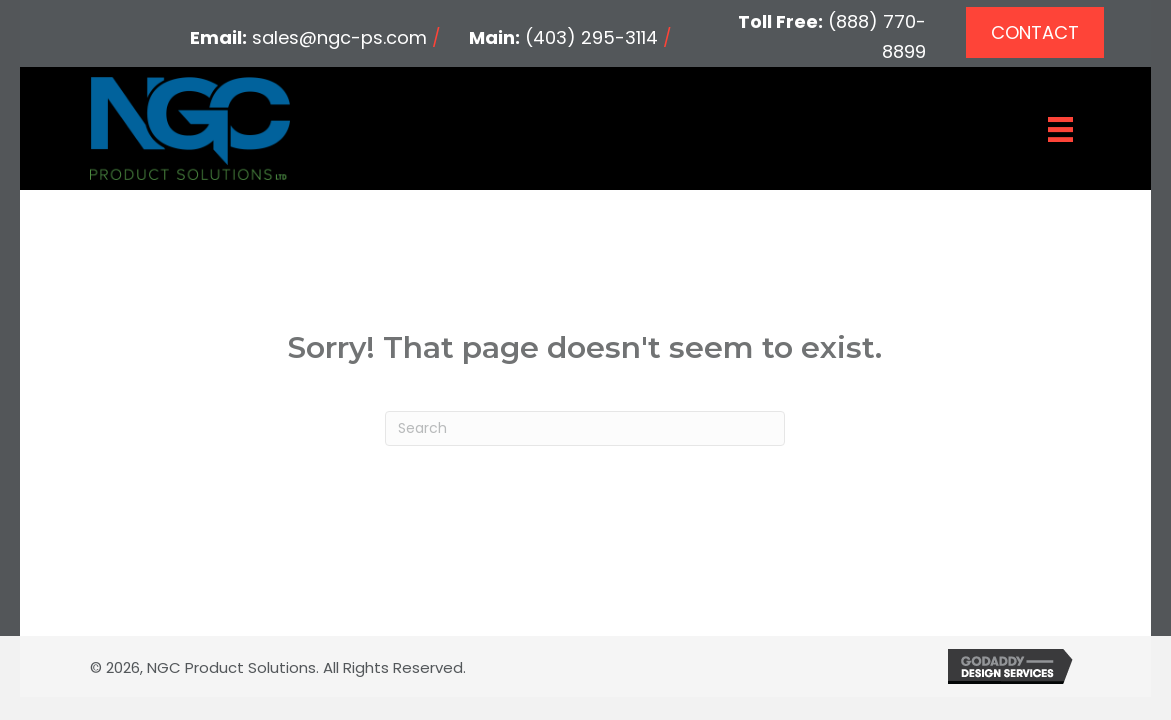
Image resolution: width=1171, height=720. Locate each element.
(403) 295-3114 (591, 37)
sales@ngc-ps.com (339, 37)
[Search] (585, 428)
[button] (1035, 32)
